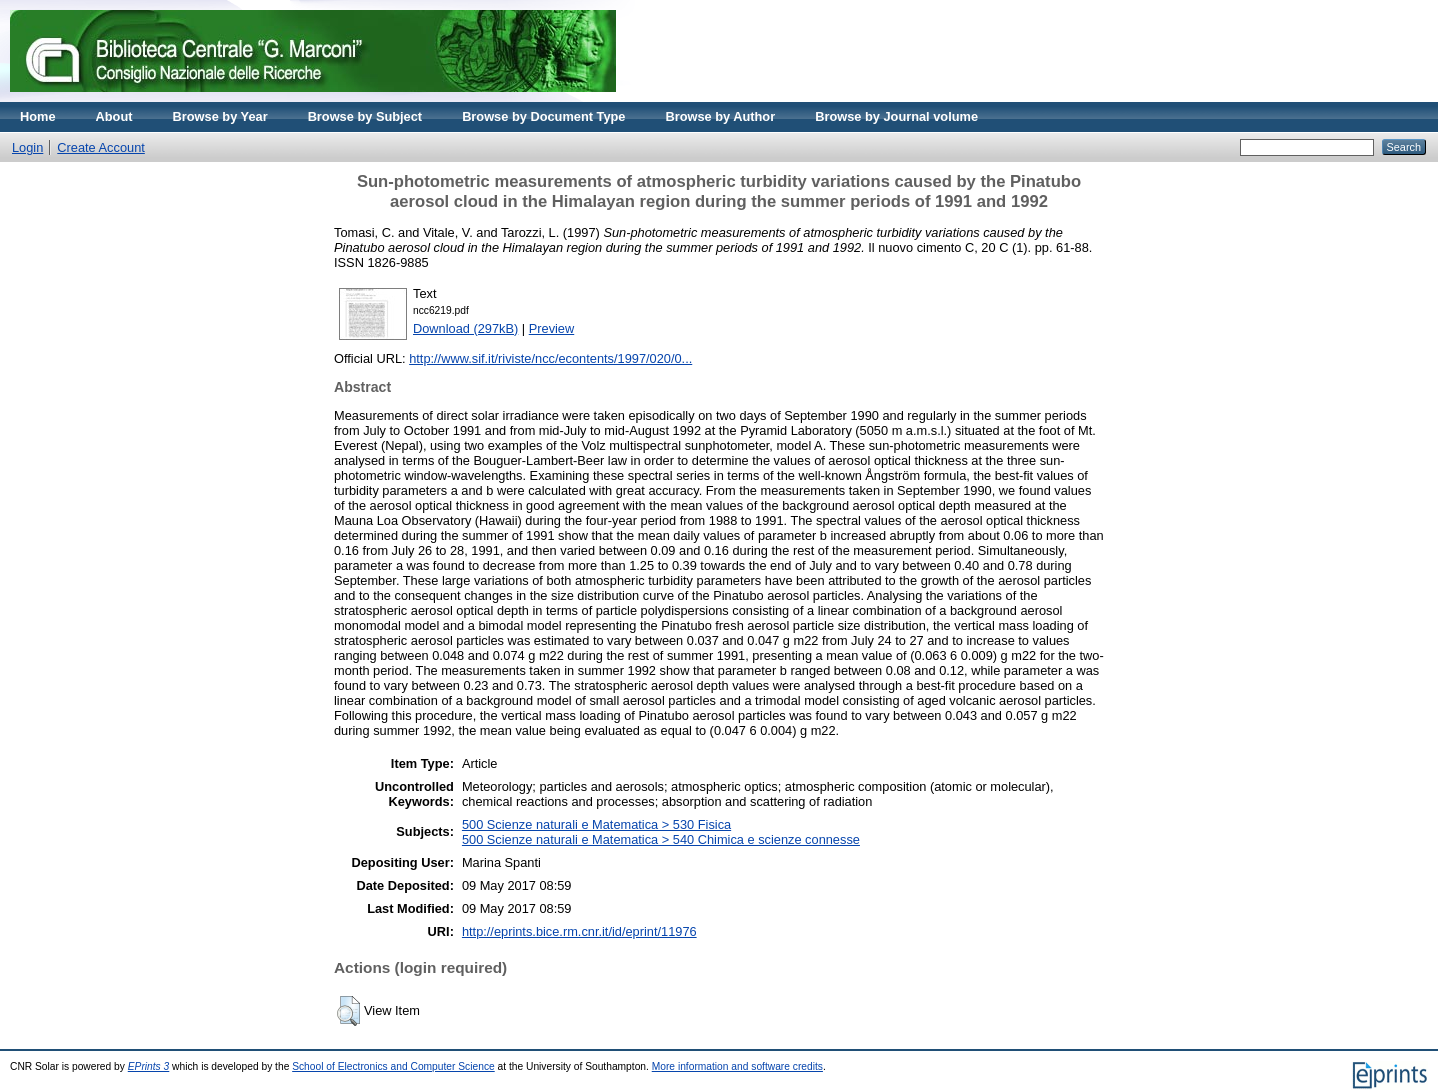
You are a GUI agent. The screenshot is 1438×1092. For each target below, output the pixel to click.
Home (38, 116)
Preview (552, 328)
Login (27, 147)
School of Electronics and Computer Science (393, 1066)
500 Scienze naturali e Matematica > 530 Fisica (596, 824)
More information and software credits (737, 1066)
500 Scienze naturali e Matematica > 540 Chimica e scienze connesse (661, 839)
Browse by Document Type (543, 116)
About (114, 116)
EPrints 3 (149, 1066)
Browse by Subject (365, 116)
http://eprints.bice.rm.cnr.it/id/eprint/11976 (579, 931)
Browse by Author (720, 116)
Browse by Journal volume (896, 116)
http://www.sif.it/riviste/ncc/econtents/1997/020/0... (550, 358)
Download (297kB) (465, 328)
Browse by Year (220, 116)
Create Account (101, 147)
